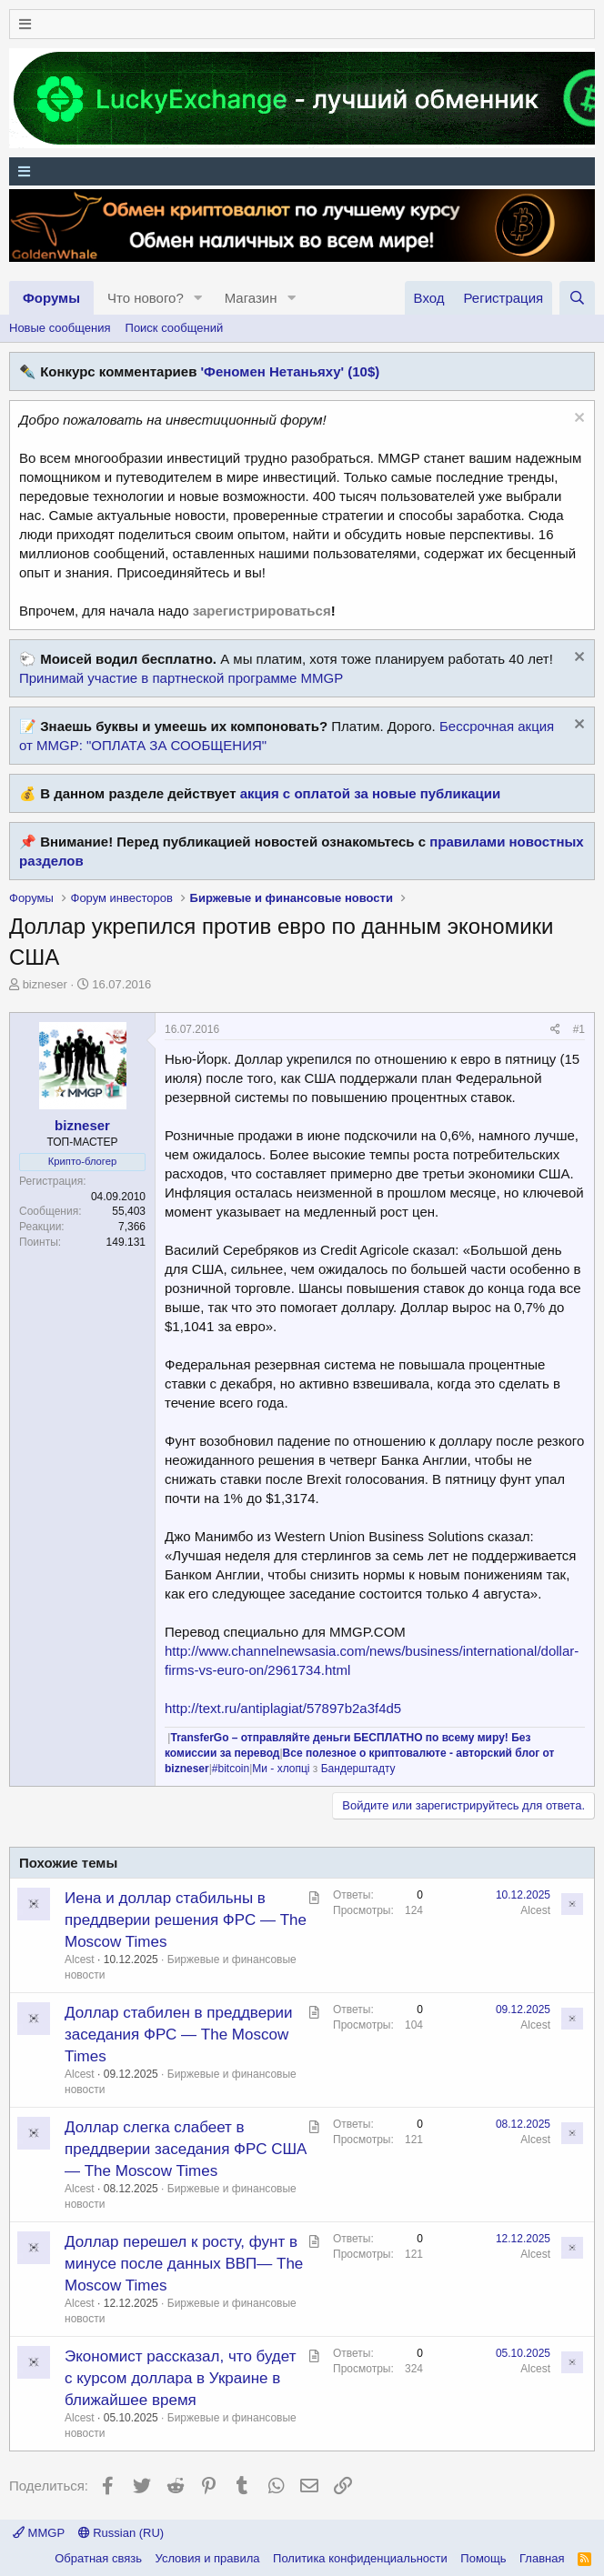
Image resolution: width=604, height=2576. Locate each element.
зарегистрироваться (262, 610)
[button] (198, 298)
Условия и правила (208, 2558)
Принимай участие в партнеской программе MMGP (181, 678)
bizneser (45, 984)
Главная (541, 2558)
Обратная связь (98, 2558)
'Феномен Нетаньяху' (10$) (290, 371)
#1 (579, 1029)
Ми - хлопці (280, 1768)
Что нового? (145, 298)
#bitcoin (230, 1768)
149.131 (126, 1242)
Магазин (251, 298)
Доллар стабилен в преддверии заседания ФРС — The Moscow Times (179, 2034)
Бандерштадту (358, 1768)
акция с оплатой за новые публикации (370, 793)
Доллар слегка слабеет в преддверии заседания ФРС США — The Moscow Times (186, 2149)
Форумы (51, 298)
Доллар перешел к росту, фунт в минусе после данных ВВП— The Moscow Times (184, 2263)
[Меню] (302, 24)
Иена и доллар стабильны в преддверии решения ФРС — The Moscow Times (186, 1919)
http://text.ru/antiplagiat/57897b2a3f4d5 (283, 1708)
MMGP (39, 2533)
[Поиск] (577, 298)
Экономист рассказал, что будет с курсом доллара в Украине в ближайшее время (180, 2378)
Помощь (483, 2558)
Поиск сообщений (175, 328)
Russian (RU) (121, 2533)
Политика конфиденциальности (360, 2558)
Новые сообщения (60, 328)
